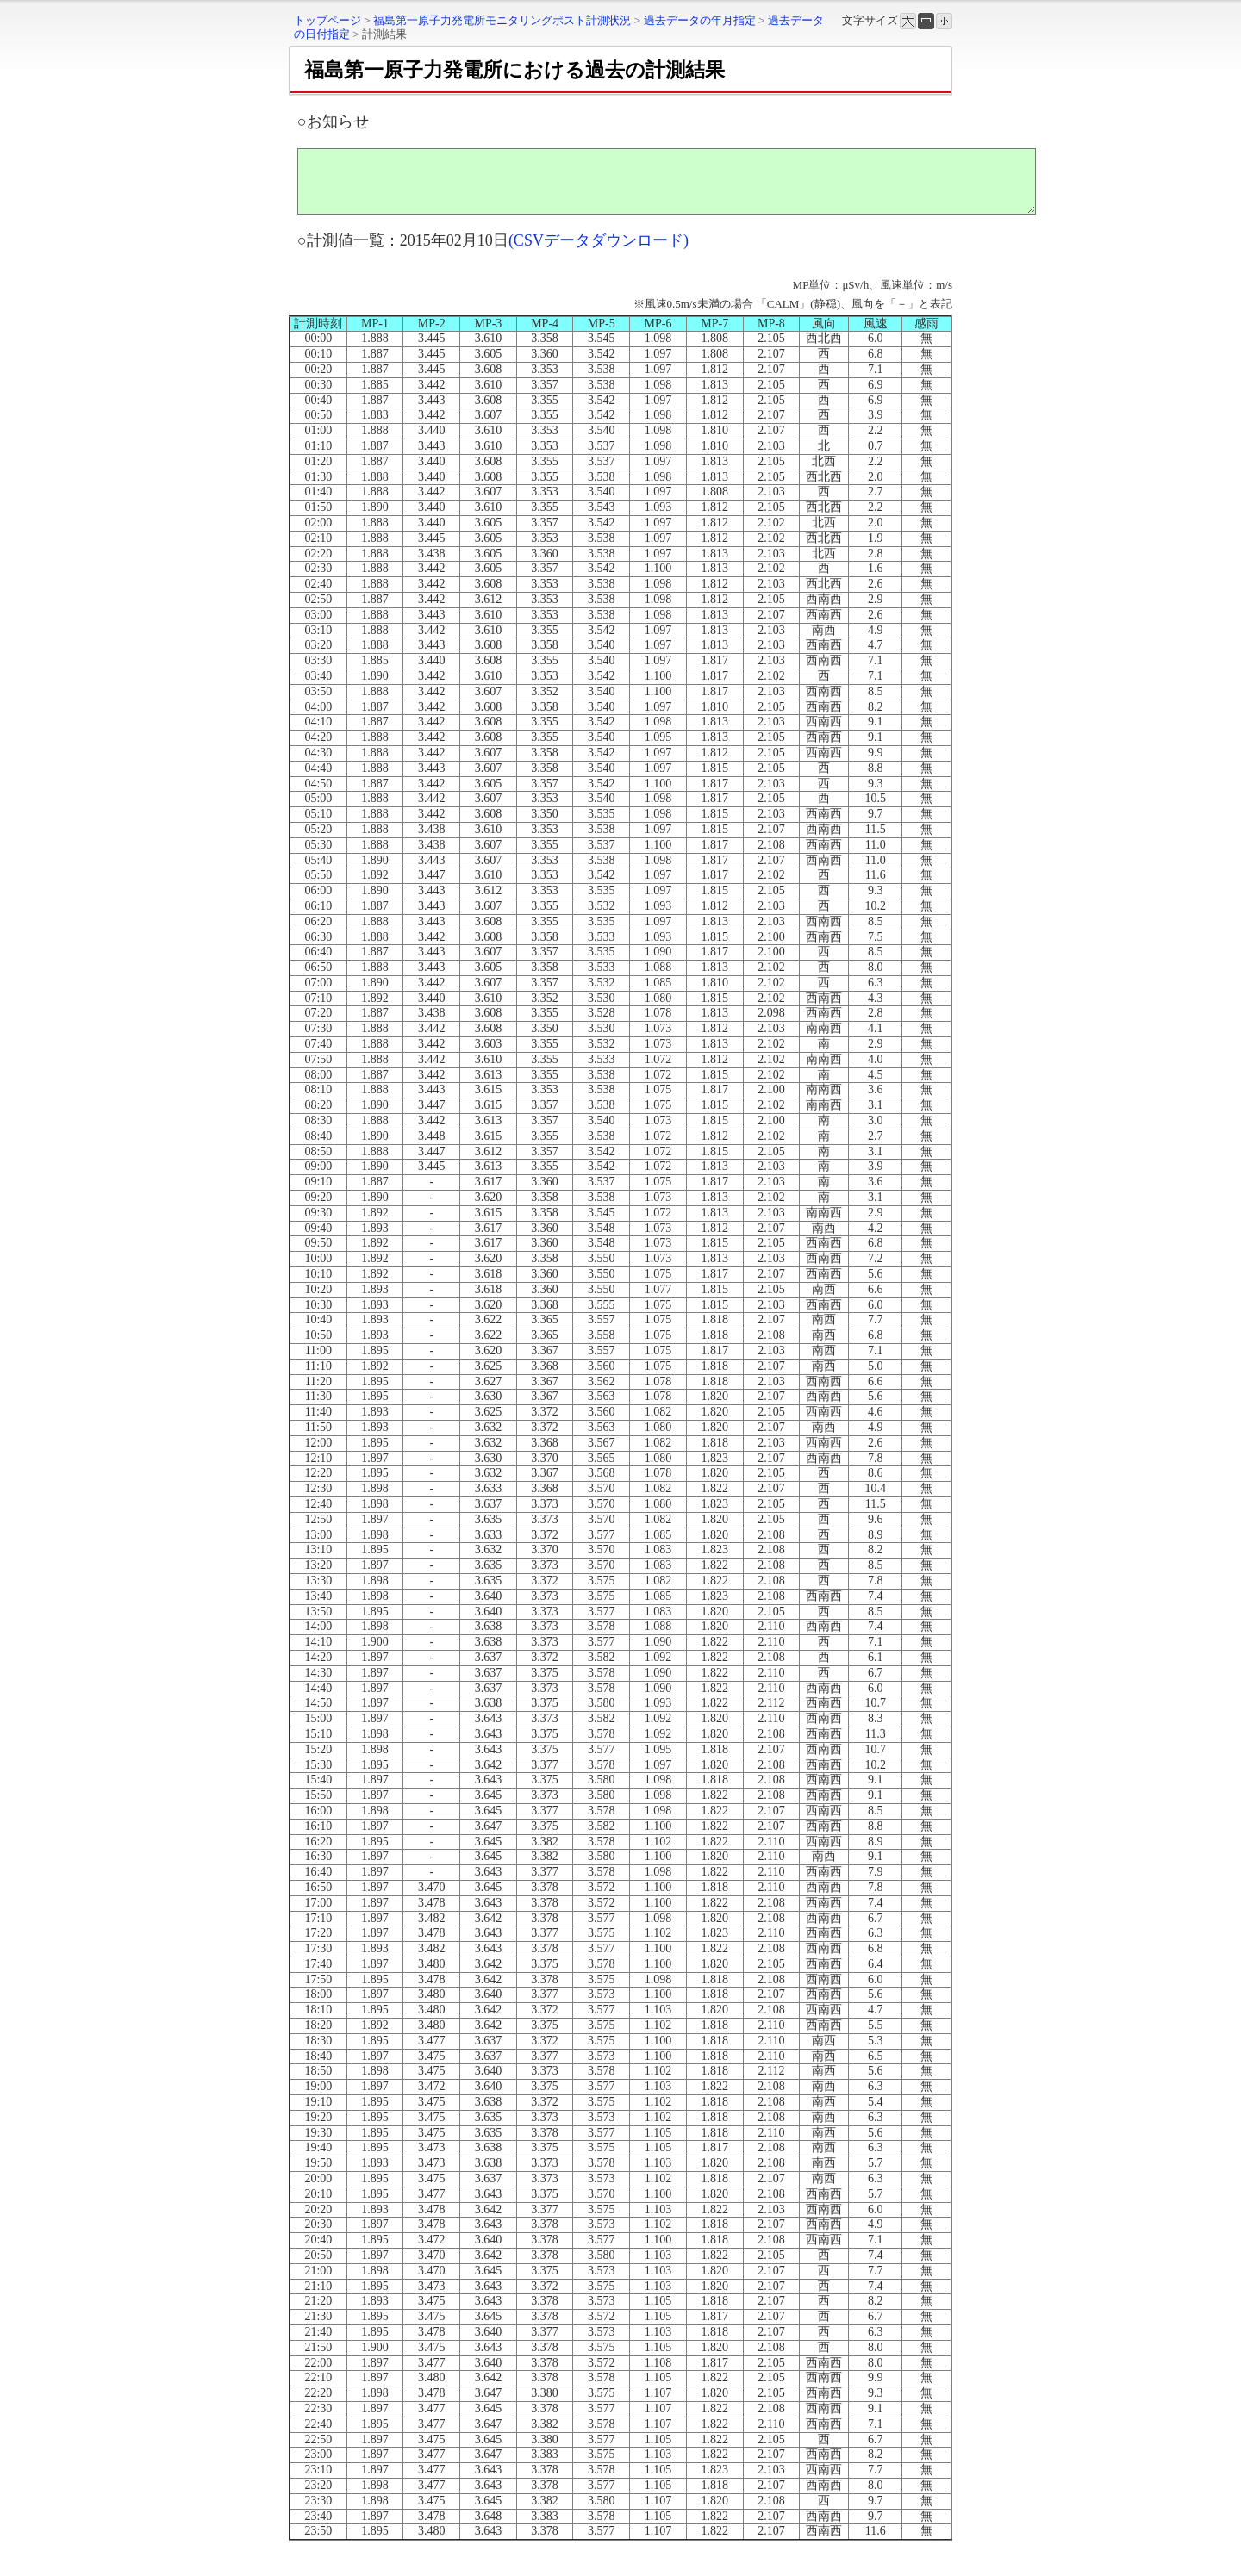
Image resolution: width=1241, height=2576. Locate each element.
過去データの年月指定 (700, 20)
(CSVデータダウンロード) (598, 253)
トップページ (327, 20)
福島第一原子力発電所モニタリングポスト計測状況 (502, 20)
